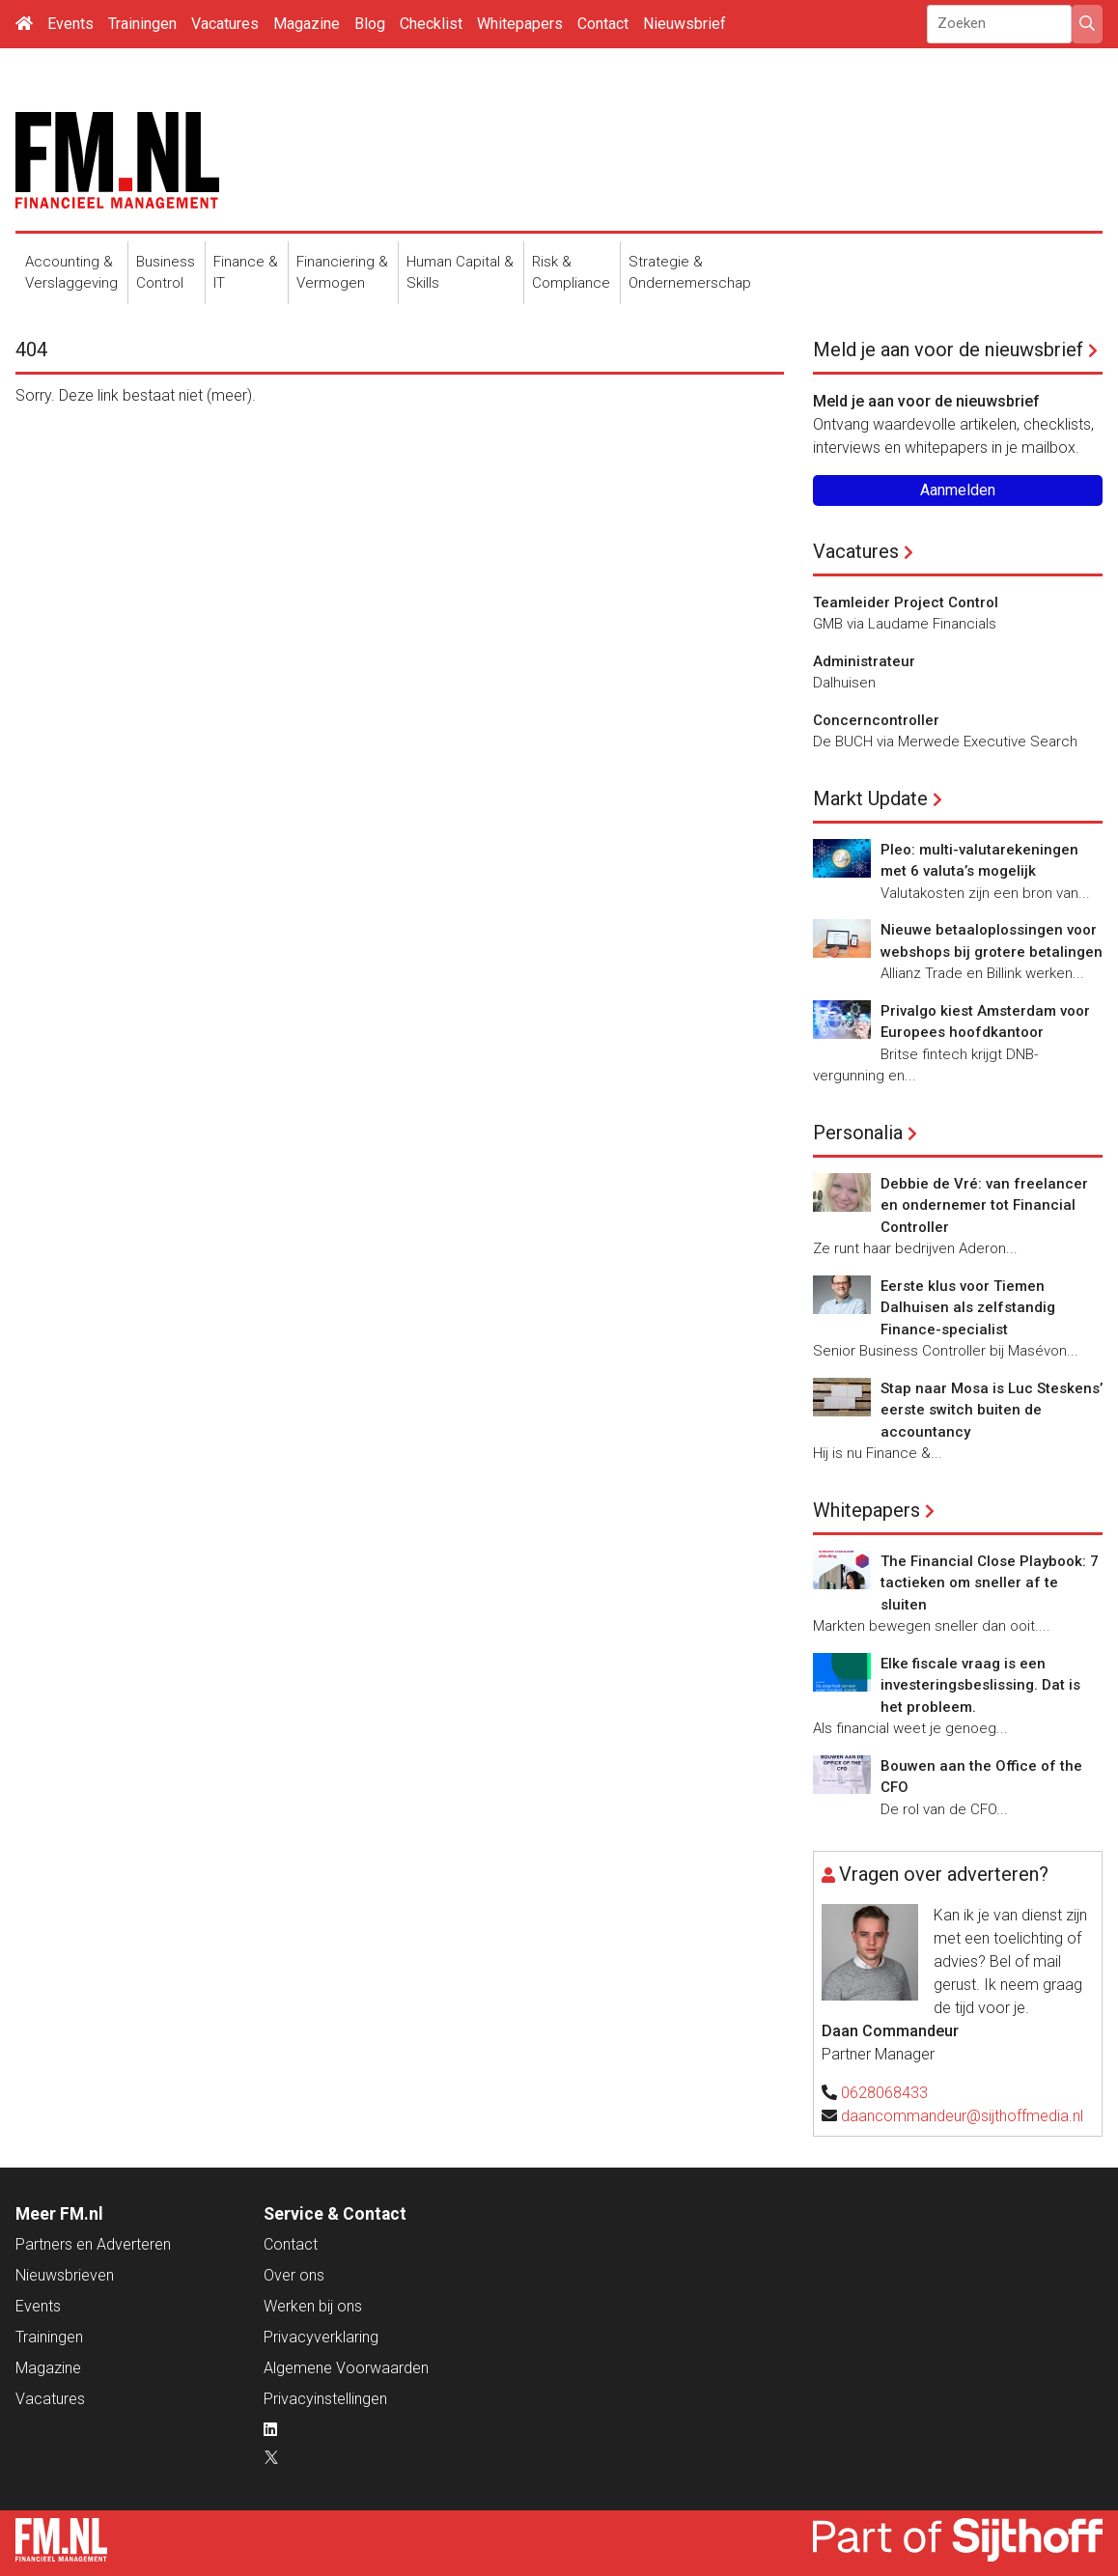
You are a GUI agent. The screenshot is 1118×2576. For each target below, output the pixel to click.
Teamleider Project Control (905, 602)
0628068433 (884, 2093)
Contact (603, 23)
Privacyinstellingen (325, 2399)
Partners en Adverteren (93, 2244)
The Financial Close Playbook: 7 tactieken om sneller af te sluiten (989, 1583)
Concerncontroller (876, 720)
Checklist (431, 23)
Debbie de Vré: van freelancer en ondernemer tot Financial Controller (984, 1205)
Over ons (294, 2275)
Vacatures (225, 23)
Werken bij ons (313, 2306)
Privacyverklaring (321, 2337)
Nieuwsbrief (684, 23)
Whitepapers (520, 23)
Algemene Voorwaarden (346, 2368)
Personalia (858, 1132)
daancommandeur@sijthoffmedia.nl (962, 2116)
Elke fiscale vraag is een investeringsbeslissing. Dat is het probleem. (980, 1685)
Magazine (306, 23)
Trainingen (142, 23)
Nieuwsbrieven (64, 2275)
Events (70, 23)
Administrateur (864, 661)
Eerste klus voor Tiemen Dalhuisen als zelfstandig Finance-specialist (967, 1307)
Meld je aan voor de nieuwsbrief (948, 349)
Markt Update (870, 798)
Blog (369, 23)
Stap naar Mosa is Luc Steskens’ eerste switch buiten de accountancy (991, 1410)
